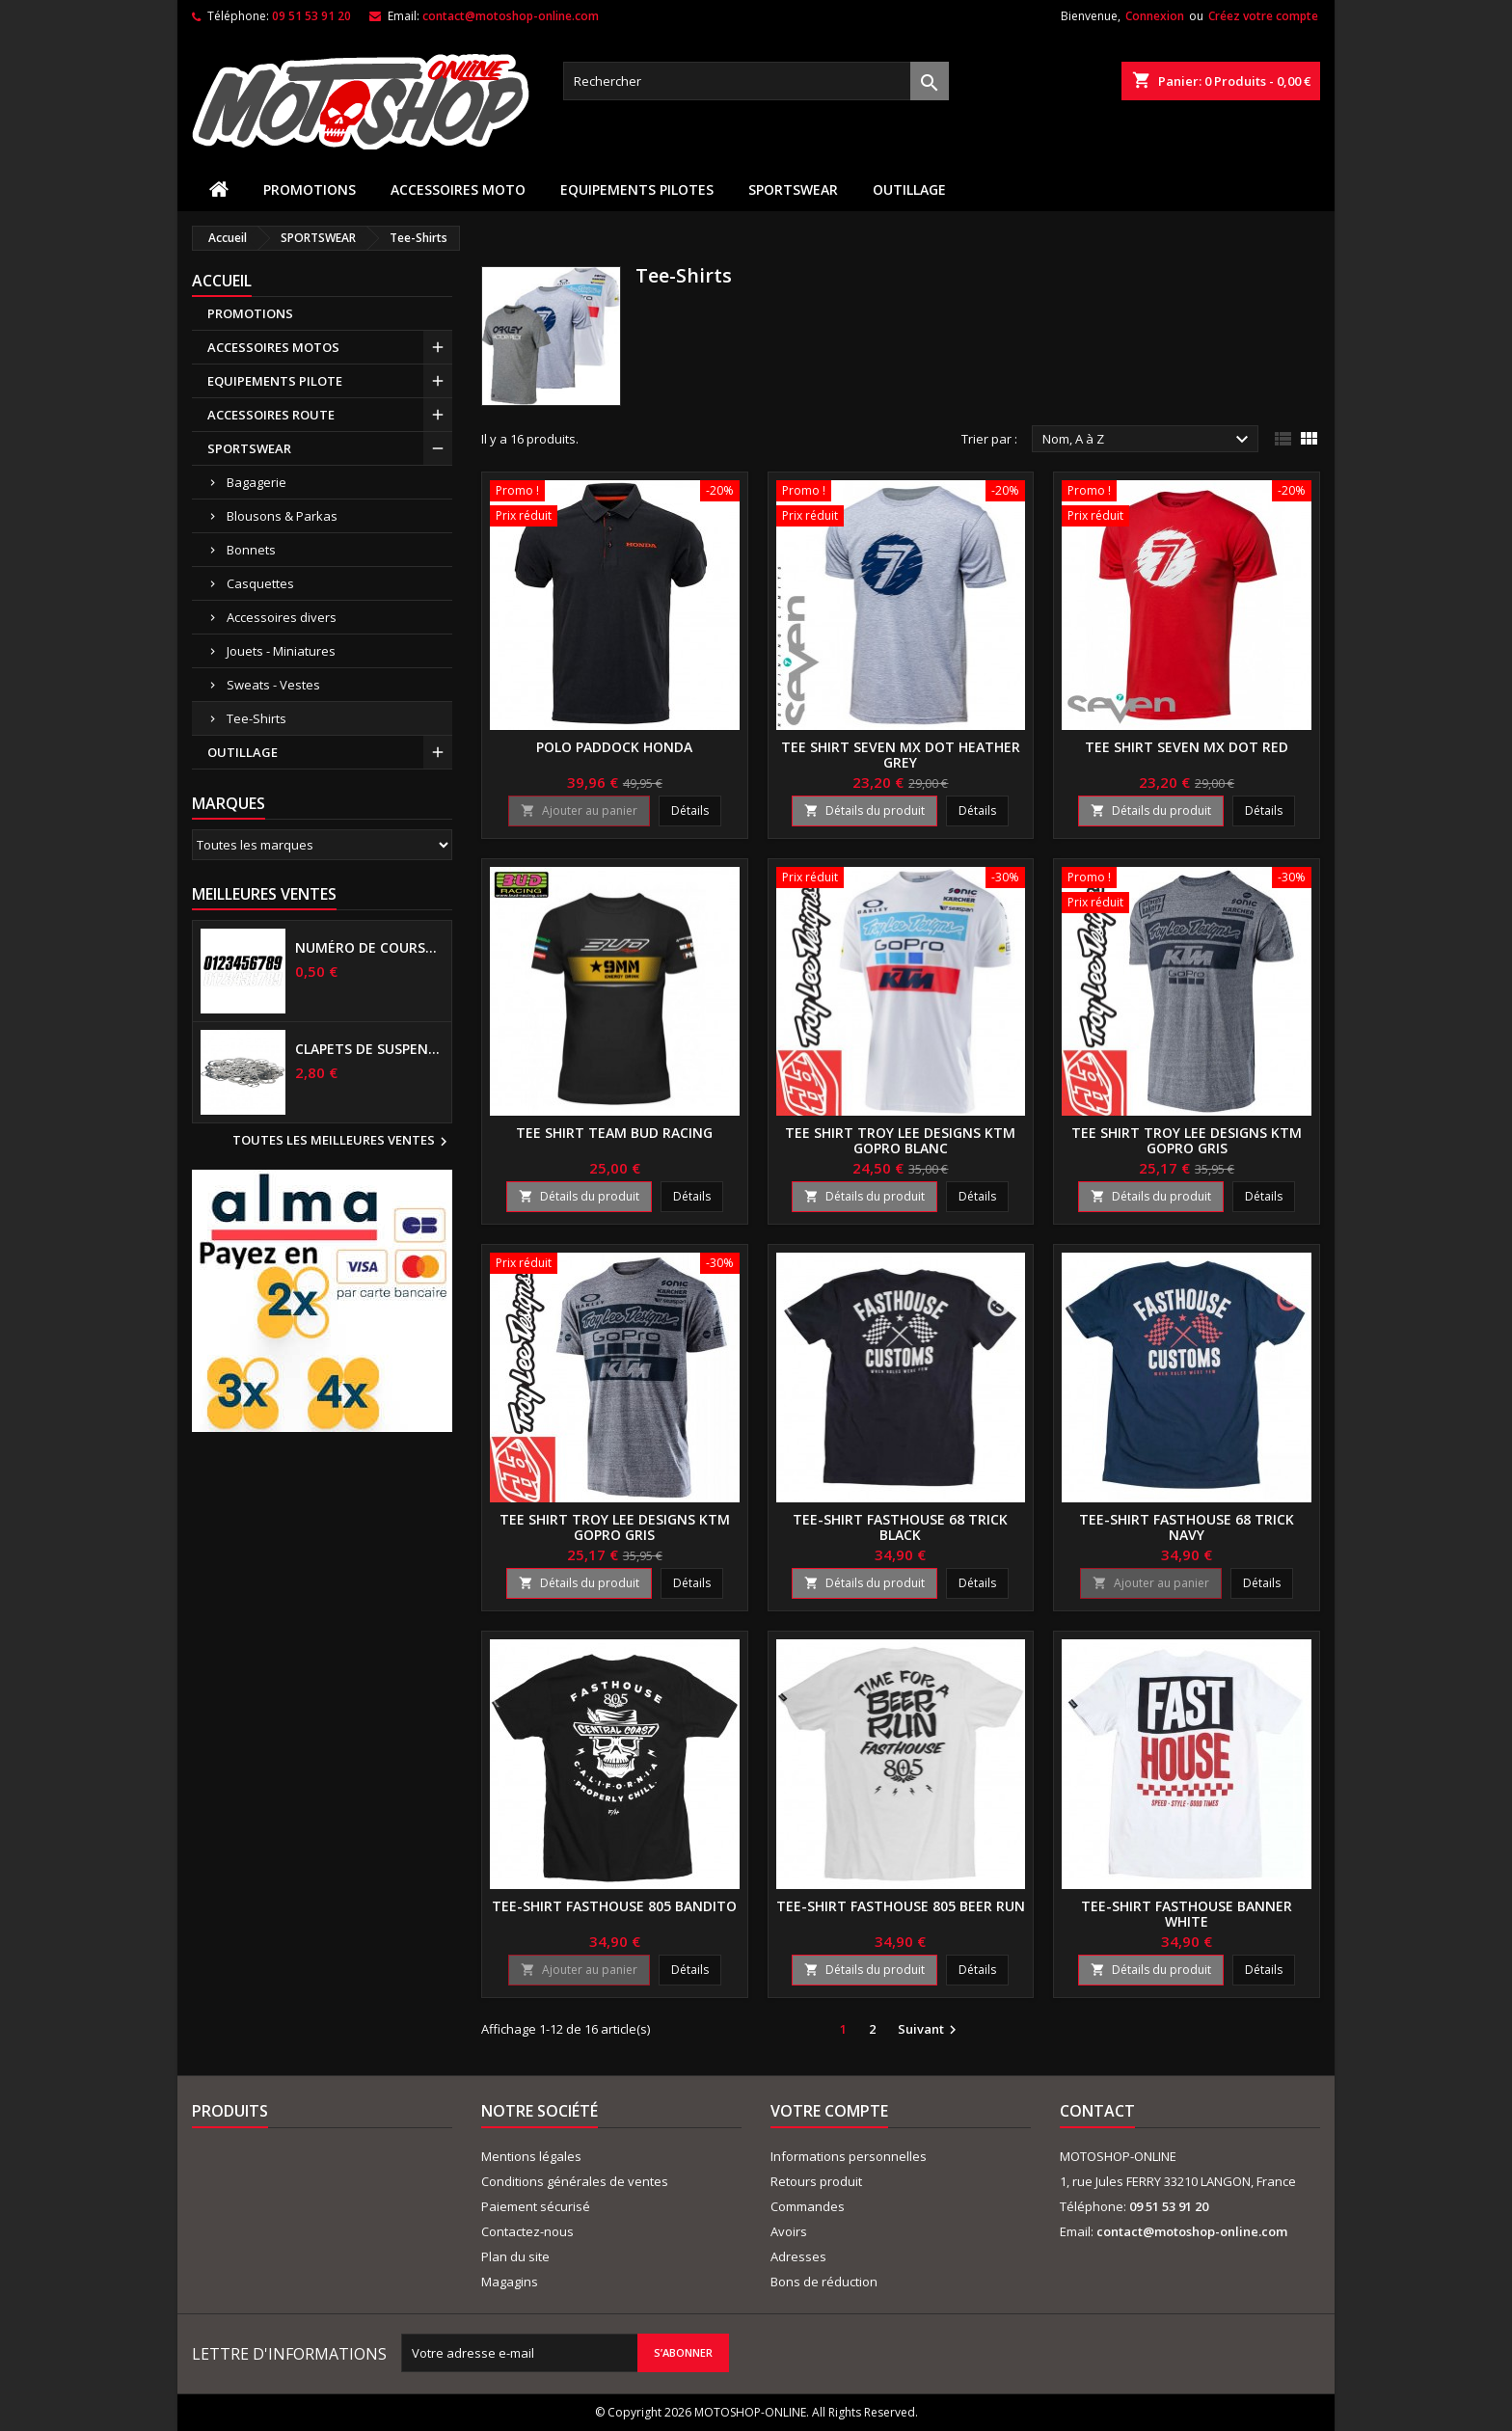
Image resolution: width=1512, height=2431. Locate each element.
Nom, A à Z (1148, 439)
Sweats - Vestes (273, 684)
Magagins (509, 2281)
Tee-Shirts (256, 718)
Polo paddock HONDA (614, 747)
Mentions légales (531, 2156)
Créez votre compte (1263, 16)
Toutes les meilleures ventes (342, 1141)
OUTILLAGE (909, 189)
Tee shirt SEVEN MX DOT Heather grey (900, 754)
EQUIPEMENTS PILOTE (274, 381)
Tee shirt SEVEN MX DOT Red (1186, 747)
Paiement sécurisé (535, 2206)
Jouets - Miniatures (281, 651)
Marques (228, 803)
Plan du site (515, 2256)
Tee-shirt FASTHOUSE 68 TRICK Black (900, 1527)
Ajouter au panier (579, 810)
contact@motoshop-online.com (510, 16)
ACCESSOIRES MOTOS (273, 347)
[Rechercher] (756, 81)
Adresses (798, 2256)
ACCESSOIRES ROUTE (271, 414)
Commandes (807, 2206)
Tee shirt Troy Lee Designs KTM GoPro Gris (1186, 1140)
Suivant (929, 2029)
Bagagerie (256, 482)
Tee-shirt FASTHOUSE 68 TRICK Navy (1186, 1527)
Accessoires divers (282, 617)
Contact (1097, 2110)
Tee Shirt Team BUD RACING (614, 1132)
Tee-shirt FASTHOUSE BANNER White (1186, 1914)
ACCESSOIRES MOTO (458, 189)
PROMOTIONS (309, 189)
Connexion (1154, 16)
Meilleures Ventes (264, 894)
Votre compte (829, 2110)
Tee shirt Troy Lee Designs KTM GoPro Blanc (900, 1140)
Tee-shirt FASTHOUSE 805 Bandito (614, 1906)
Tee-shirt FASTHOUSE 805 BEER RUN (900, 1906)
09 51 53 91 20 (311, 16)
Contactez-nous (527, 2231)
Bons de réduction (824, 2281)
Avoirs (788, 2231)
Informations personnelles (848, 2156)
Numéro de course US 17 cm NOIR (369, 948)
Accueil (222, 280)
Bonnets (251, 549)
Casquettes (260, 583)
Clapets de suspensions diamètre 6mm (369, 1049)
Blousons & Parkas (282, 516)
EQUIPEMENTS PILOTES (637, 189)
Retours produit (816, 2181)
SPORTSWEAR (793, 189)
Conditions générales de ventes (574, 2181)
